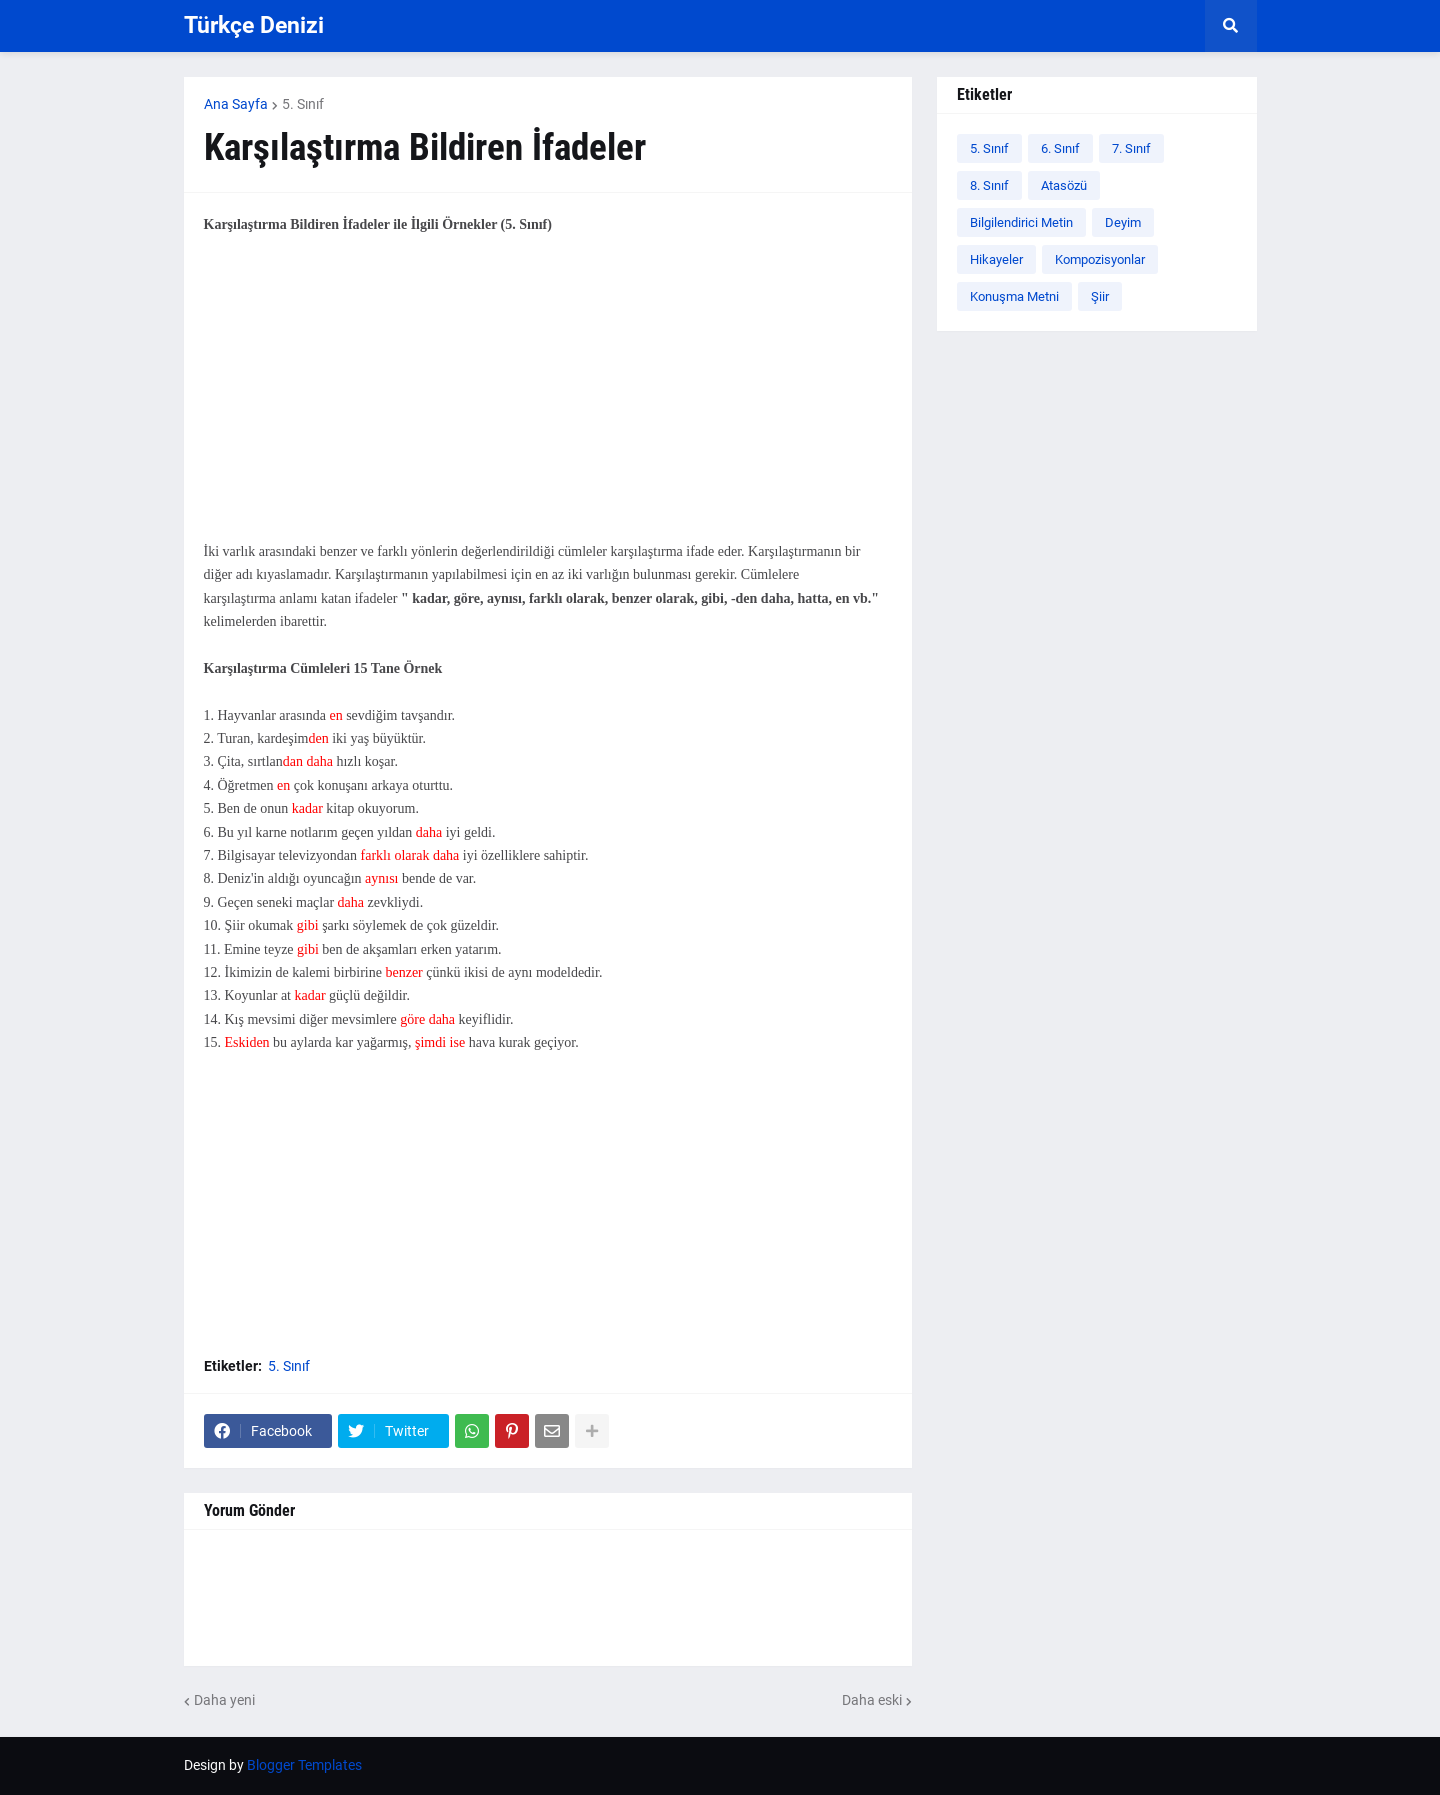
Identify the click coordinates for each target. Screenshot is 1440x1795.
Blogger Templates (304, 1765)
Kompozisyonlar (1100, 259)
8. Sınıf (989, 185)
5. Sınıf (303, 104)
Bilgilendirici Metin (1021, 222)
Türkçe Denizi (254, 25)
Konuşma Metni (1014, 296)
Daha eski (872, 1700)
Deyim (1123, 222)
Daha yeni (224, 1700)
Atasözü (1064, 185)
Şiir (1100, 296)
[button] (1231, 26)
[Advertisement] (548, 400)
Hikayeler (996, 259)
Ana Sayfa (236, 104)
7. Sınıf (1131, 148)
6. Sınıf (1060, 148)
